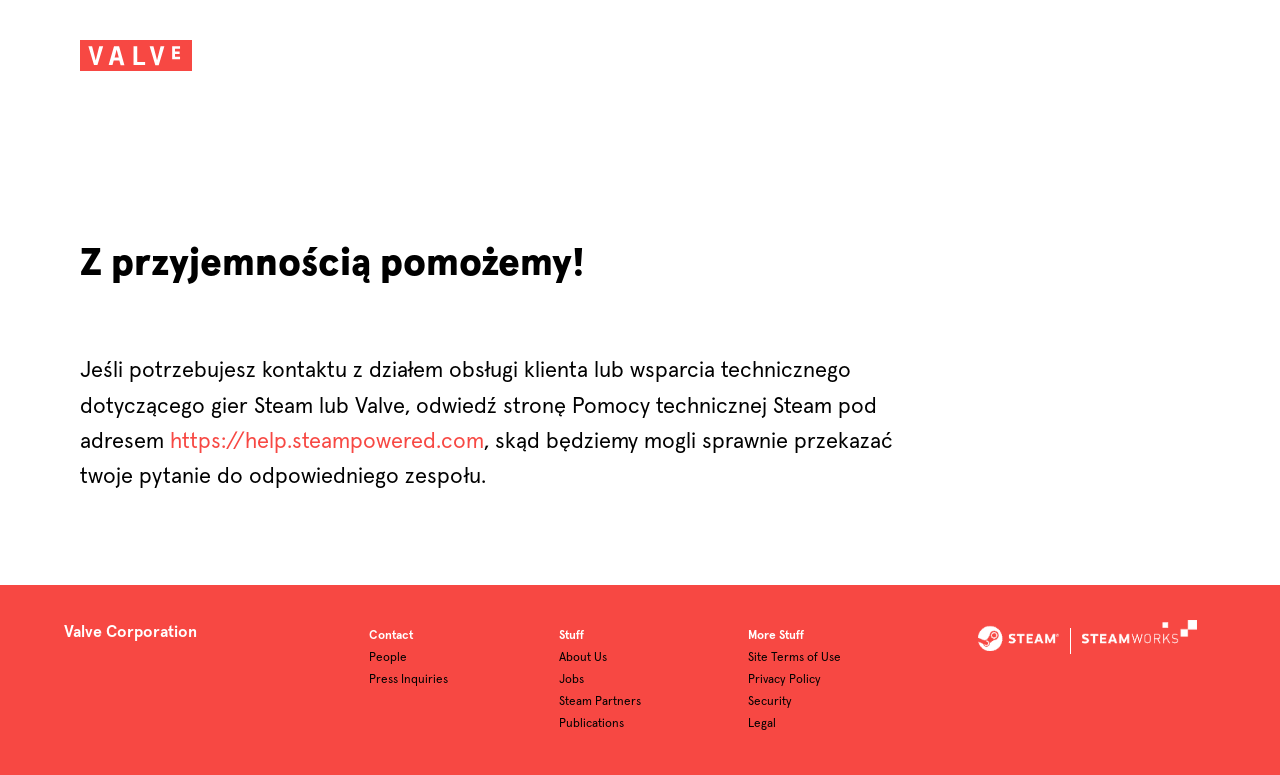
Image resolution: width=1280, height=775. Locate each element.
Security (770, 702)
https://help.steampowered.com (327, 442)
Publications (591, 724)
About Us (583, 658)
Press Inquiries (408, 680)
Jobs (571, 680)
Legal (762, 724)
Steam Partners (600, 702)
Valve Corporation (130, 632)
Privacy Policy (784, 680)
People (388, 658)
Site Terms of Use (794, 658)
